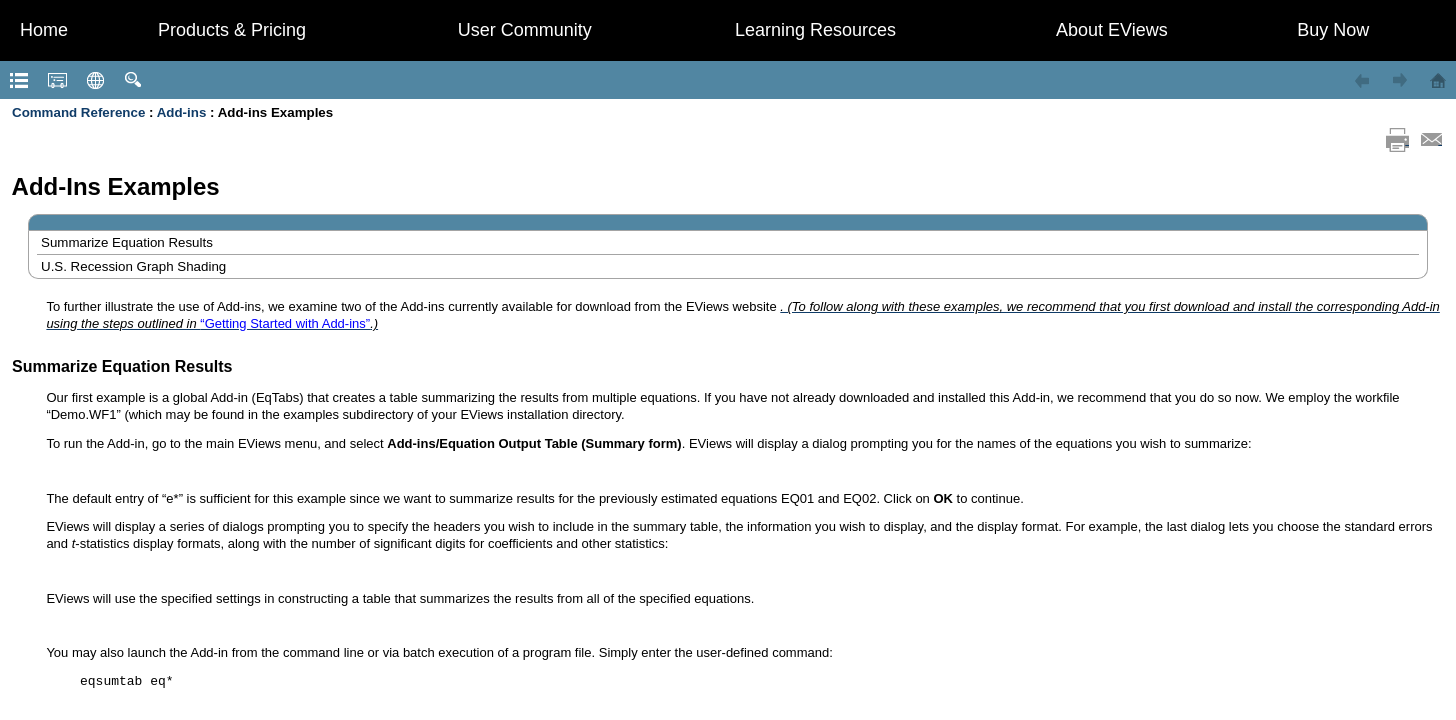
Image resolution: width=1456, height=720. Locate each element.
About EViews (1112, 30)
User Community (525, 30)
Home (44, 30)
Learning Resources (815, 30)
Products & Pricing (232, 30)
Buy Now (1333, 30)
